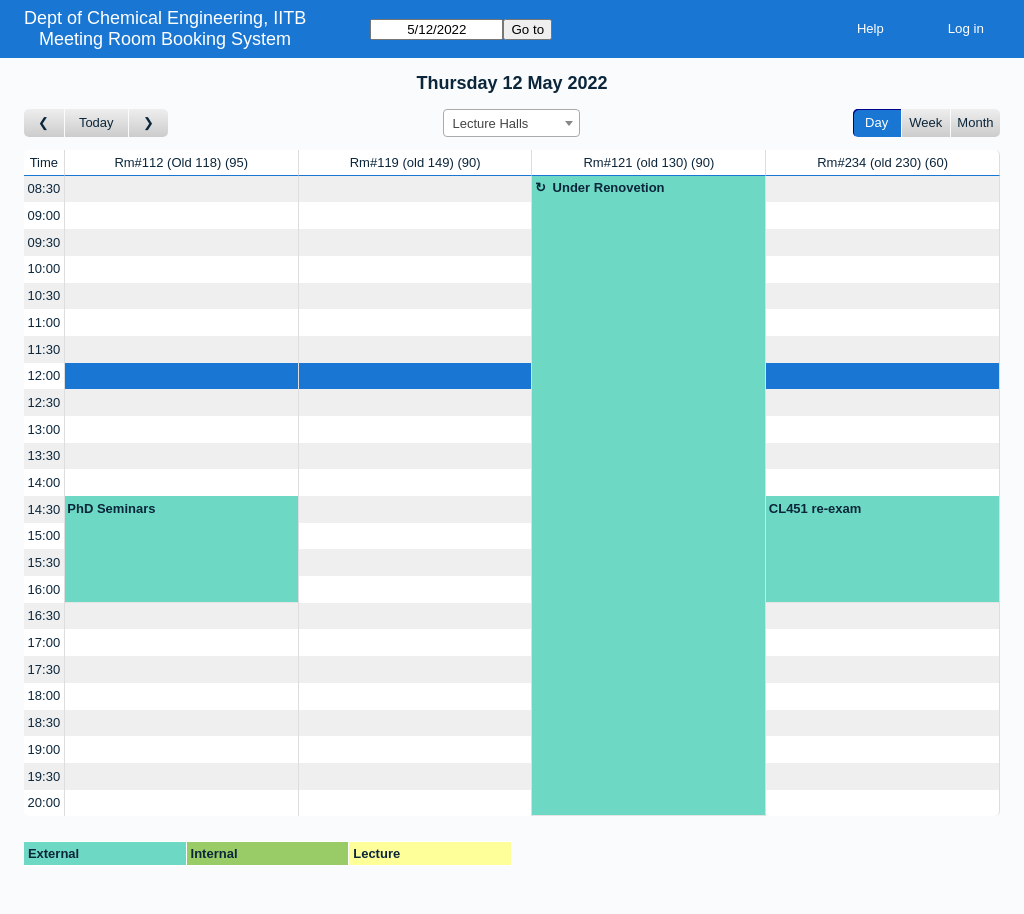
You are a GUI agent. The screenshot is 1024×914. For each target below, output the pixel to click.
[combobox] (511, 123)
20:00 (44, 802)
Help (870, 28)
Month (975, 122)
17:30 (44, 669)
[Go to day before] (44, 123)
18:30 (44, 722)
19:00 (44, 749)
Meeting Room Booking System (165, 39)
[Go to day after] (149, 123)
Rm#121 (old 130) (648, 162)
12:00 (44, 375)
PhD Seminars (111, 508)
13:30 (44, 455)
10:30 (44, 295)
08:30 (44, 188)
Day (876, 122)
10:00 (44, 268)
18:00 (44, 695)
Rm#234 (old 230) (882, 162)
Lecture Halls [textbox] (490, 123)
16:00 (44, 589)
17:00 (44, 642)
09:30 (44, 242)
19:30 (44, 776)
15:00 (44, 535)
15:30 (44, 562)
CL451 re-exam (815, 508)
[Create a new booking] (181, 189)
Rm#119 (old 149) (415, 162)
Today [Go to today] (96, 122)
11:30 (44, 349)
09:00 (44, 215)
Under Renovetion (609, 187)
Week (925, 122)
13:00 (44, 429)
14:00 (44, 482)
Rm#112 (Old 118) (181, 162)
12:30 (44, 402)
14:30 (44, 509)
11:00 (44, 322)
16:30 (44, 615)
